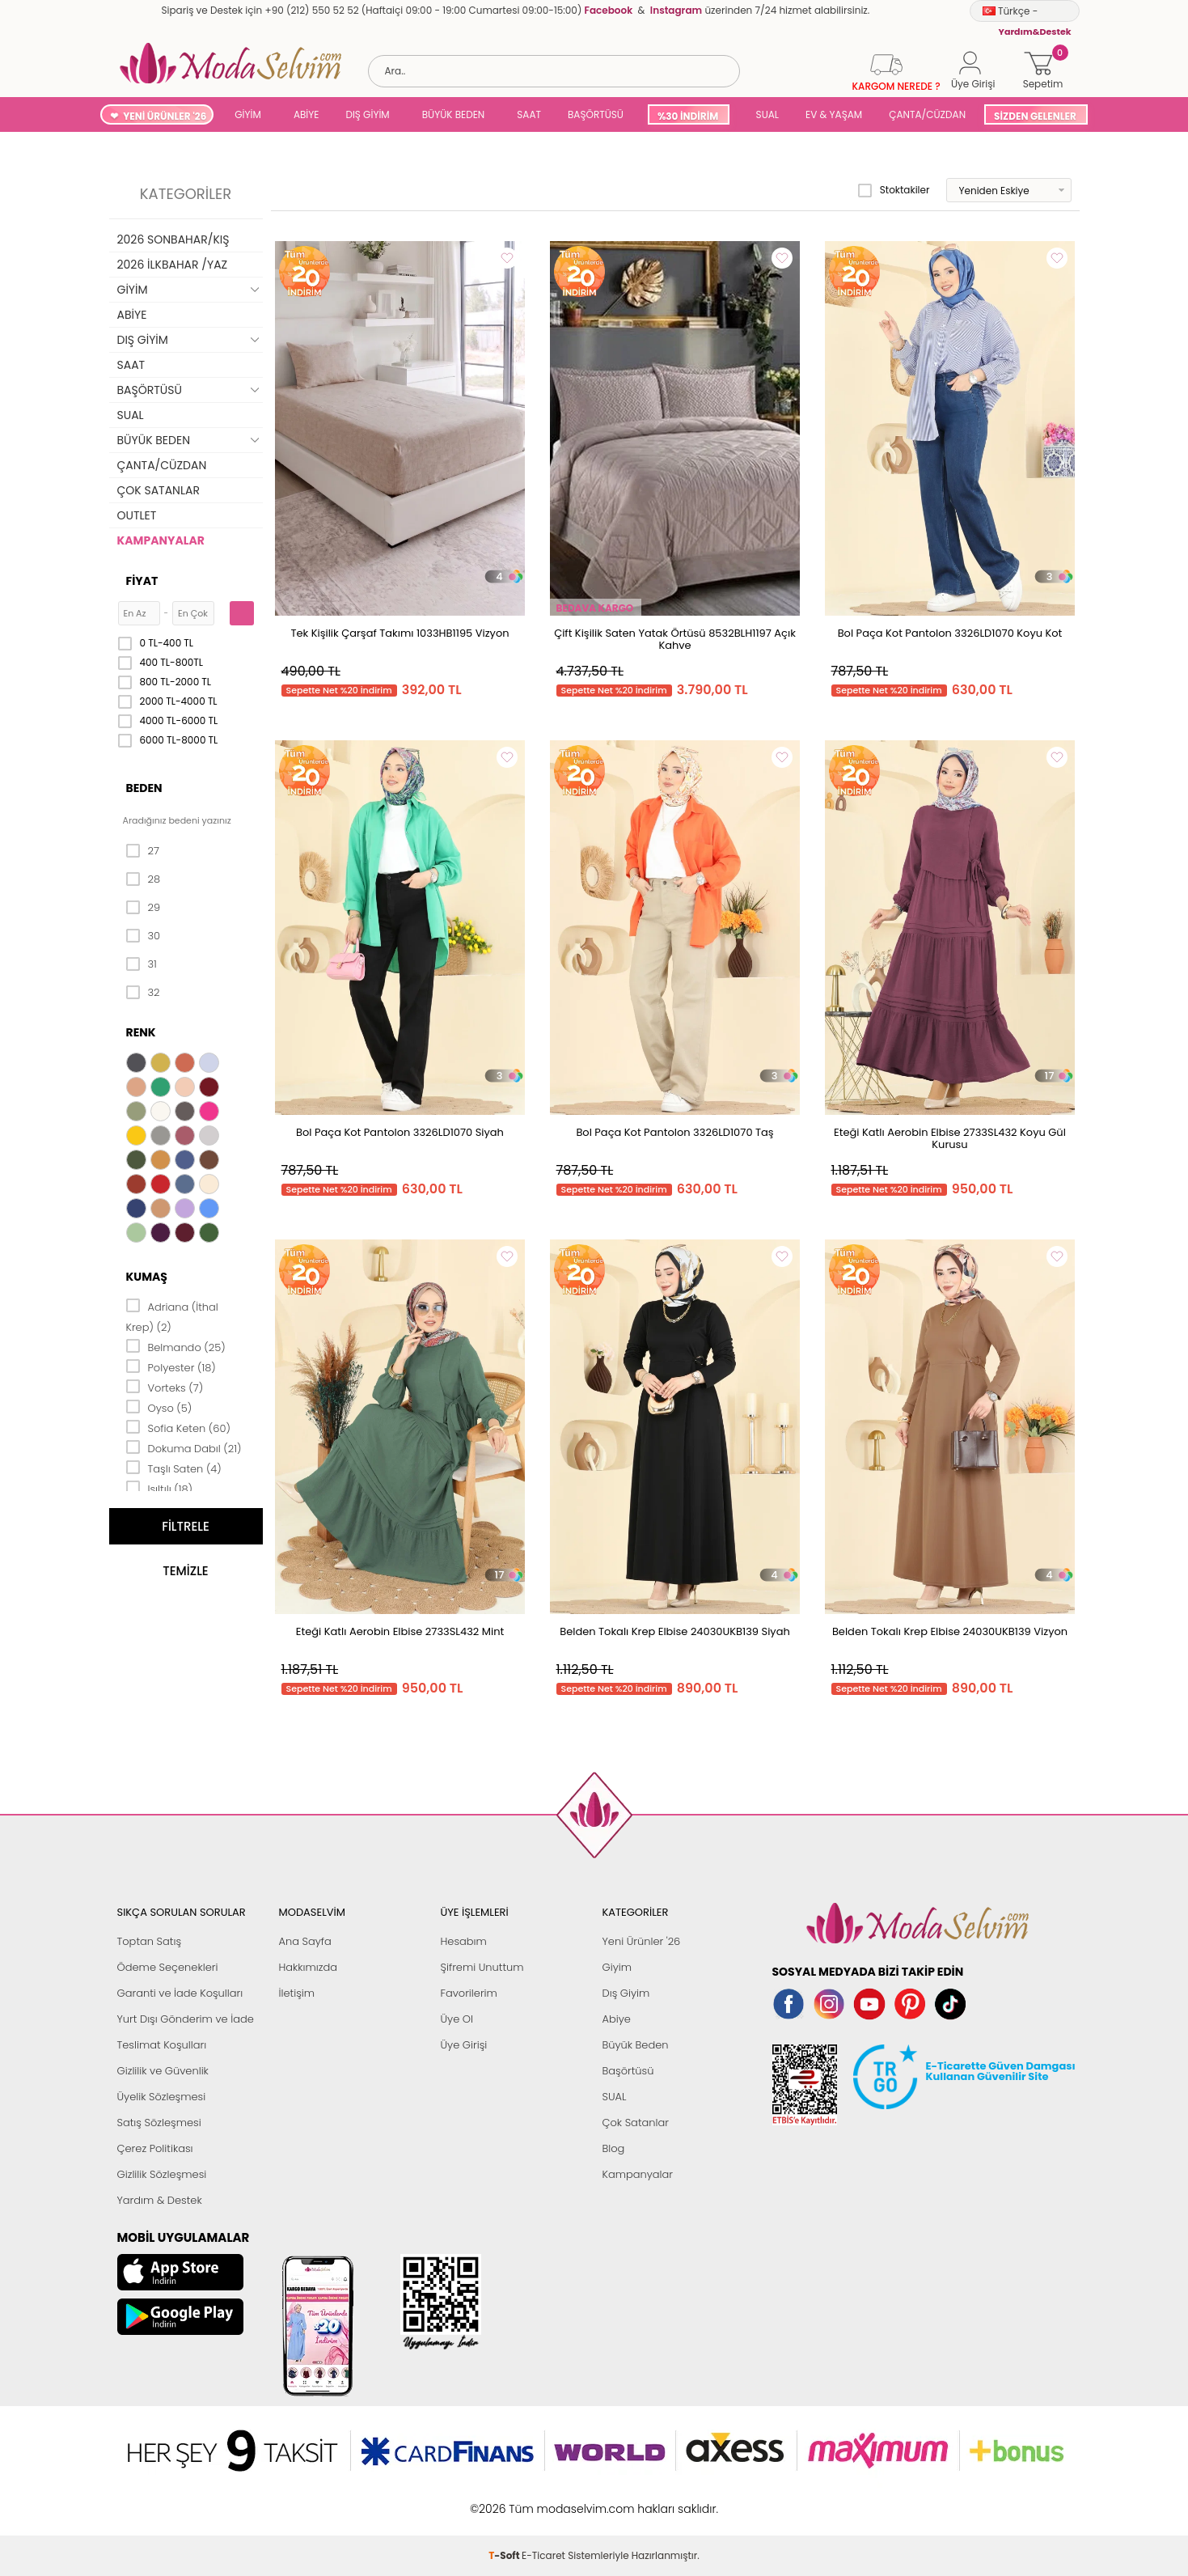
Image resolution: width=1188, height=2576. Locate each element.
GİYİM (248, 114)
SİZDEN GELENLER (1035, 116)
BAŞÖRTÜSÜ (596, 114)
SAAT (529, 114)
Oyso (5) (159, 1407)
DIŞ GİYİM (367, 114)
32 (143, 993)
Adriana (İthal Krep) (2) (172, 1316)
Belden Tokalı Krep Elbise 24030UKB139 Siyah (675, 1631)
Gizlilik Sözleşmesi (162, 2174)
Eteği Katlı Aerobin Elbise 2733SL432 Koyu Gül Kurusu (950, 1138)
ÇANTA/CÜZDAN (927, 114)
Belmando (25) (176, 1346)
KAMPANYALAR (161, 540)
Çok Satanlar (635, 2122)
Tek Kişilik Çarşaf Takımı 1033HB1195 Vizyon (399, 633)
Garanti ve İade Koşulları (180, 1993)
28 (143, 879)
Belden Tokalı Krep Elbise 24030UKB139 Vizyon (950, 1631)
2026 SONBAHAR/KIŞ (173, 239)
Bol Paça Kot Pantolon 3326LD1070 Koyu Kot (950, 633)
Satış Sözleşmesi (159, 2122)
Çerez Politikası (155, 2148)
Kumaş (146, 1277)
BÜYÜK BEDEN (453, 114)
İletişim (297, 1993)
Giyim (617, 1967)
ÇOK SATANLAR (158, 490)
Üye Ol (457, 2019)
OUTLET (137, 515)
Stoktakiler (894, 190)
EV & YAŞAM (833, 114)
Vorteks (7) (165, 1387)
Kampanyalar (638, 2174)
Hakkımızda (308, 1967)
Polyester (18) (171, 1366)
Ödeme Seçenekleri (167, 1967)
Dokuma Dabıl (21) (184, 1447)
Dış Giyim (626, 1993)
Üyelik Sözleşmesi (161, 2096)
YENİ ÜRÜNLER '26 (164, 116)
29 (143, 908)
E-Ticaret (543, 2500)
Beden (144, 788)
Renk (141, 1032)
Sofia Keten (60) (178, 1427)
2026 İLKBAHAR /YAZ (172, 264)
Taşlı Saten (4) (174, 1468)
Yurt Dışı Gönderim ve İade (185, 2019)
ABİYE (306, 114)
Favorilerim (469, 1993)
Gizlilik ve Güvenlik (163, 2070)
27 (142, 851)
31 (141, 964)
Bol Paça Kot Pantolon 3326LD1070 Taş (674, 1132)
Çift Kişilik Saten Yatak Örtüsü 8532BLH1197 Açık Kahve (675, 639)
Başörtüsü (628, 2070)
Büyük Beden (635, 2045)
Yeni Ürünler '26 (641, 1941)
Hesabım (464, 1941)
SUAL (764, 114)
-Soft (505, 2500)
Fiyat (142, 581)
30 (143, 936)
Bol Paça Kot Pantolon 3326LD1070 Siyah (400, 1132)
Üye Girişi (464, 2045)
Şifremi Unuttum (482, 1967)
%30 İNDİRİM (687, 116)
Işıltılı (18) (159, 1488)
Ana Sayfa (305, 1941)
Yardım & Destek (159, 2200)
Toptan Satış (149, 1941)
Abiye (616, 2019)
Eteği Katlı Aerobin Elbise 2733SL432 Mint (400, 1631)
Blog (613, 2148)
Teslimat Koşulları (162, 2045)
